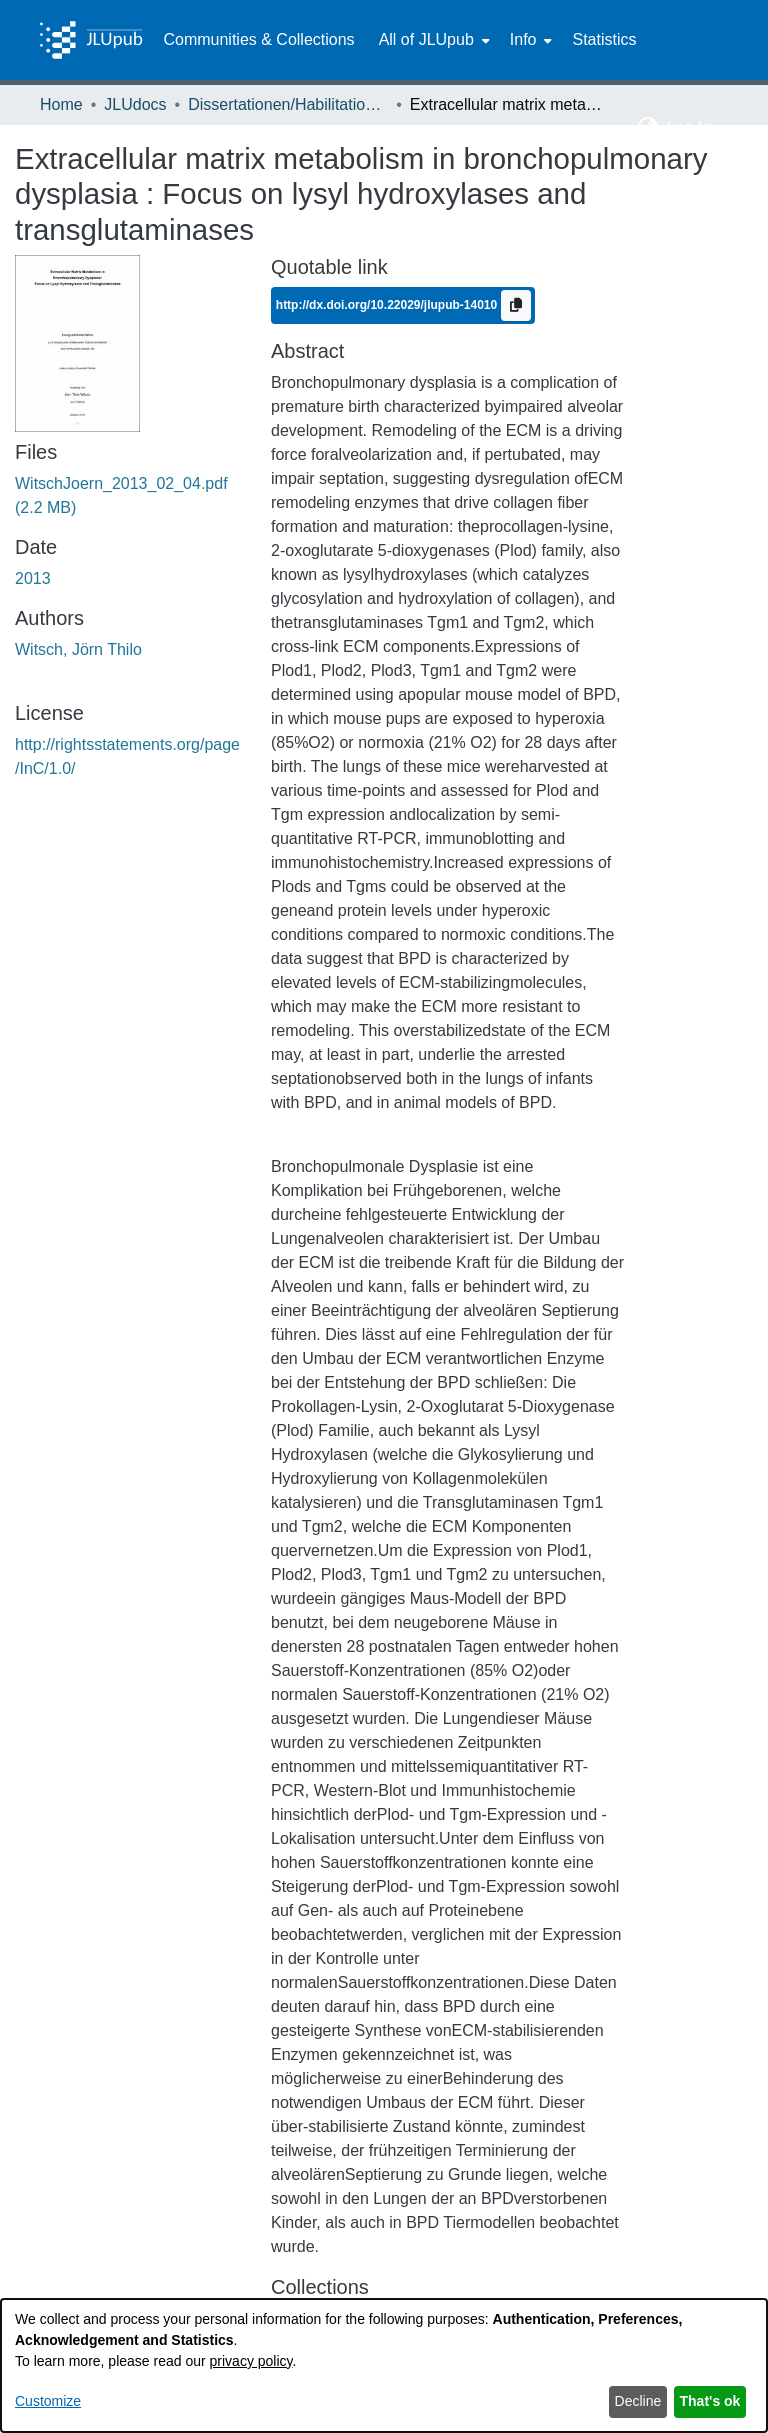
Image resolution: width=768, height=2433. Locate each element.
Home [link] (61, 104)
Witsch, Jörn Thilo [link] (78, 649)
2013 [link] (33, 578)
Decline (638, 2401)
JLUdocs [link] (135, 104)
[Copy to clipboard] (516, 305)
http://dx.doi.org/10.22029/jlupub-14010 (388, 305)
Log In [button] (691, 127)
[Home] (91, 40)
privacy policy (251, 2361)
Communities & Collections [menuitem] (258, 39)
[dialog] (384, 2365)
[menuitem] (432, 40)
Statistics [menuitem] (604, 39)
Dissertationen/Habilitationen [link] (288, 104)
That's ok (710, 2401)
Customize (48, 2401)
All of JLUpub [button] (426, 39)
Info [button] (523, 39)
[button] (648, 128)
